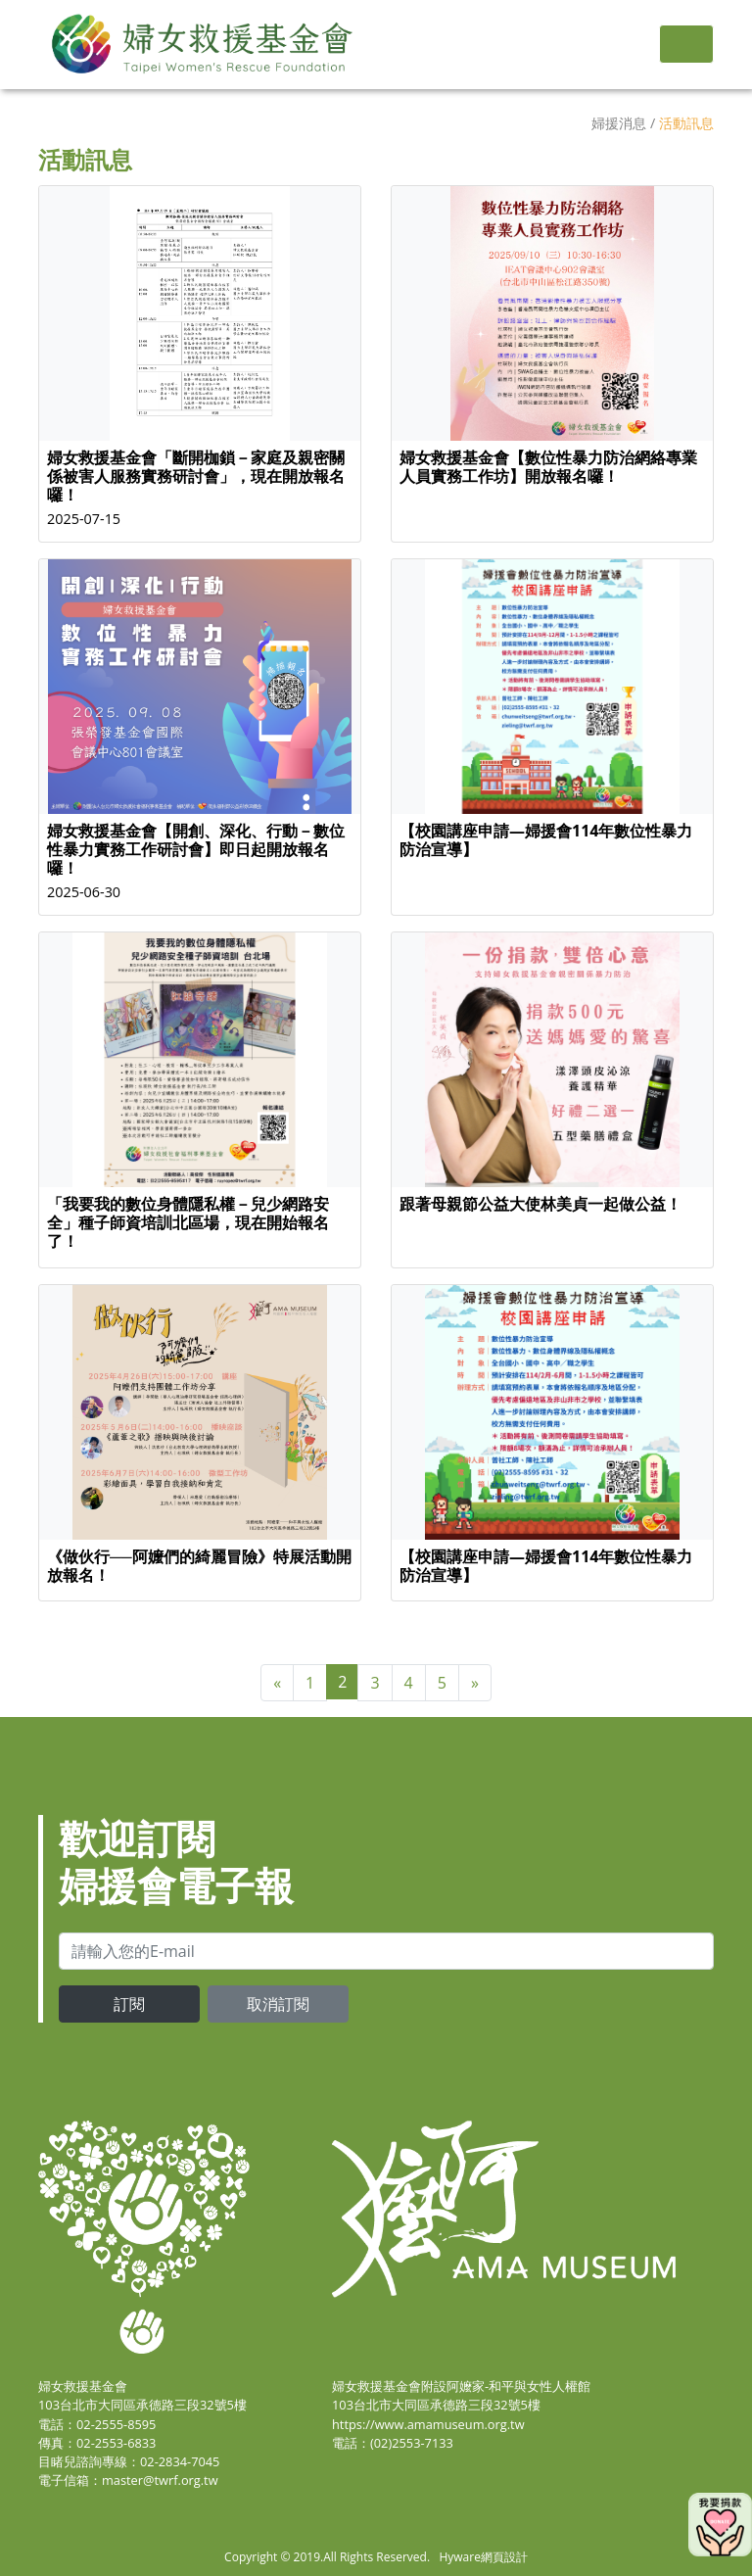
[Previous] (277, 1682)
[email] (386, 1951)
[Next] (475, 1682)
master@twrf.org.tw (160, 2480)
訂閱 (129, 2004)
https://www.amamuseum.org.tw (428, 2424)
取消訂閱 (278, 2004)
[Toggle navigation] (686, 44)
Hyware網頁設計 (483, 2557)
